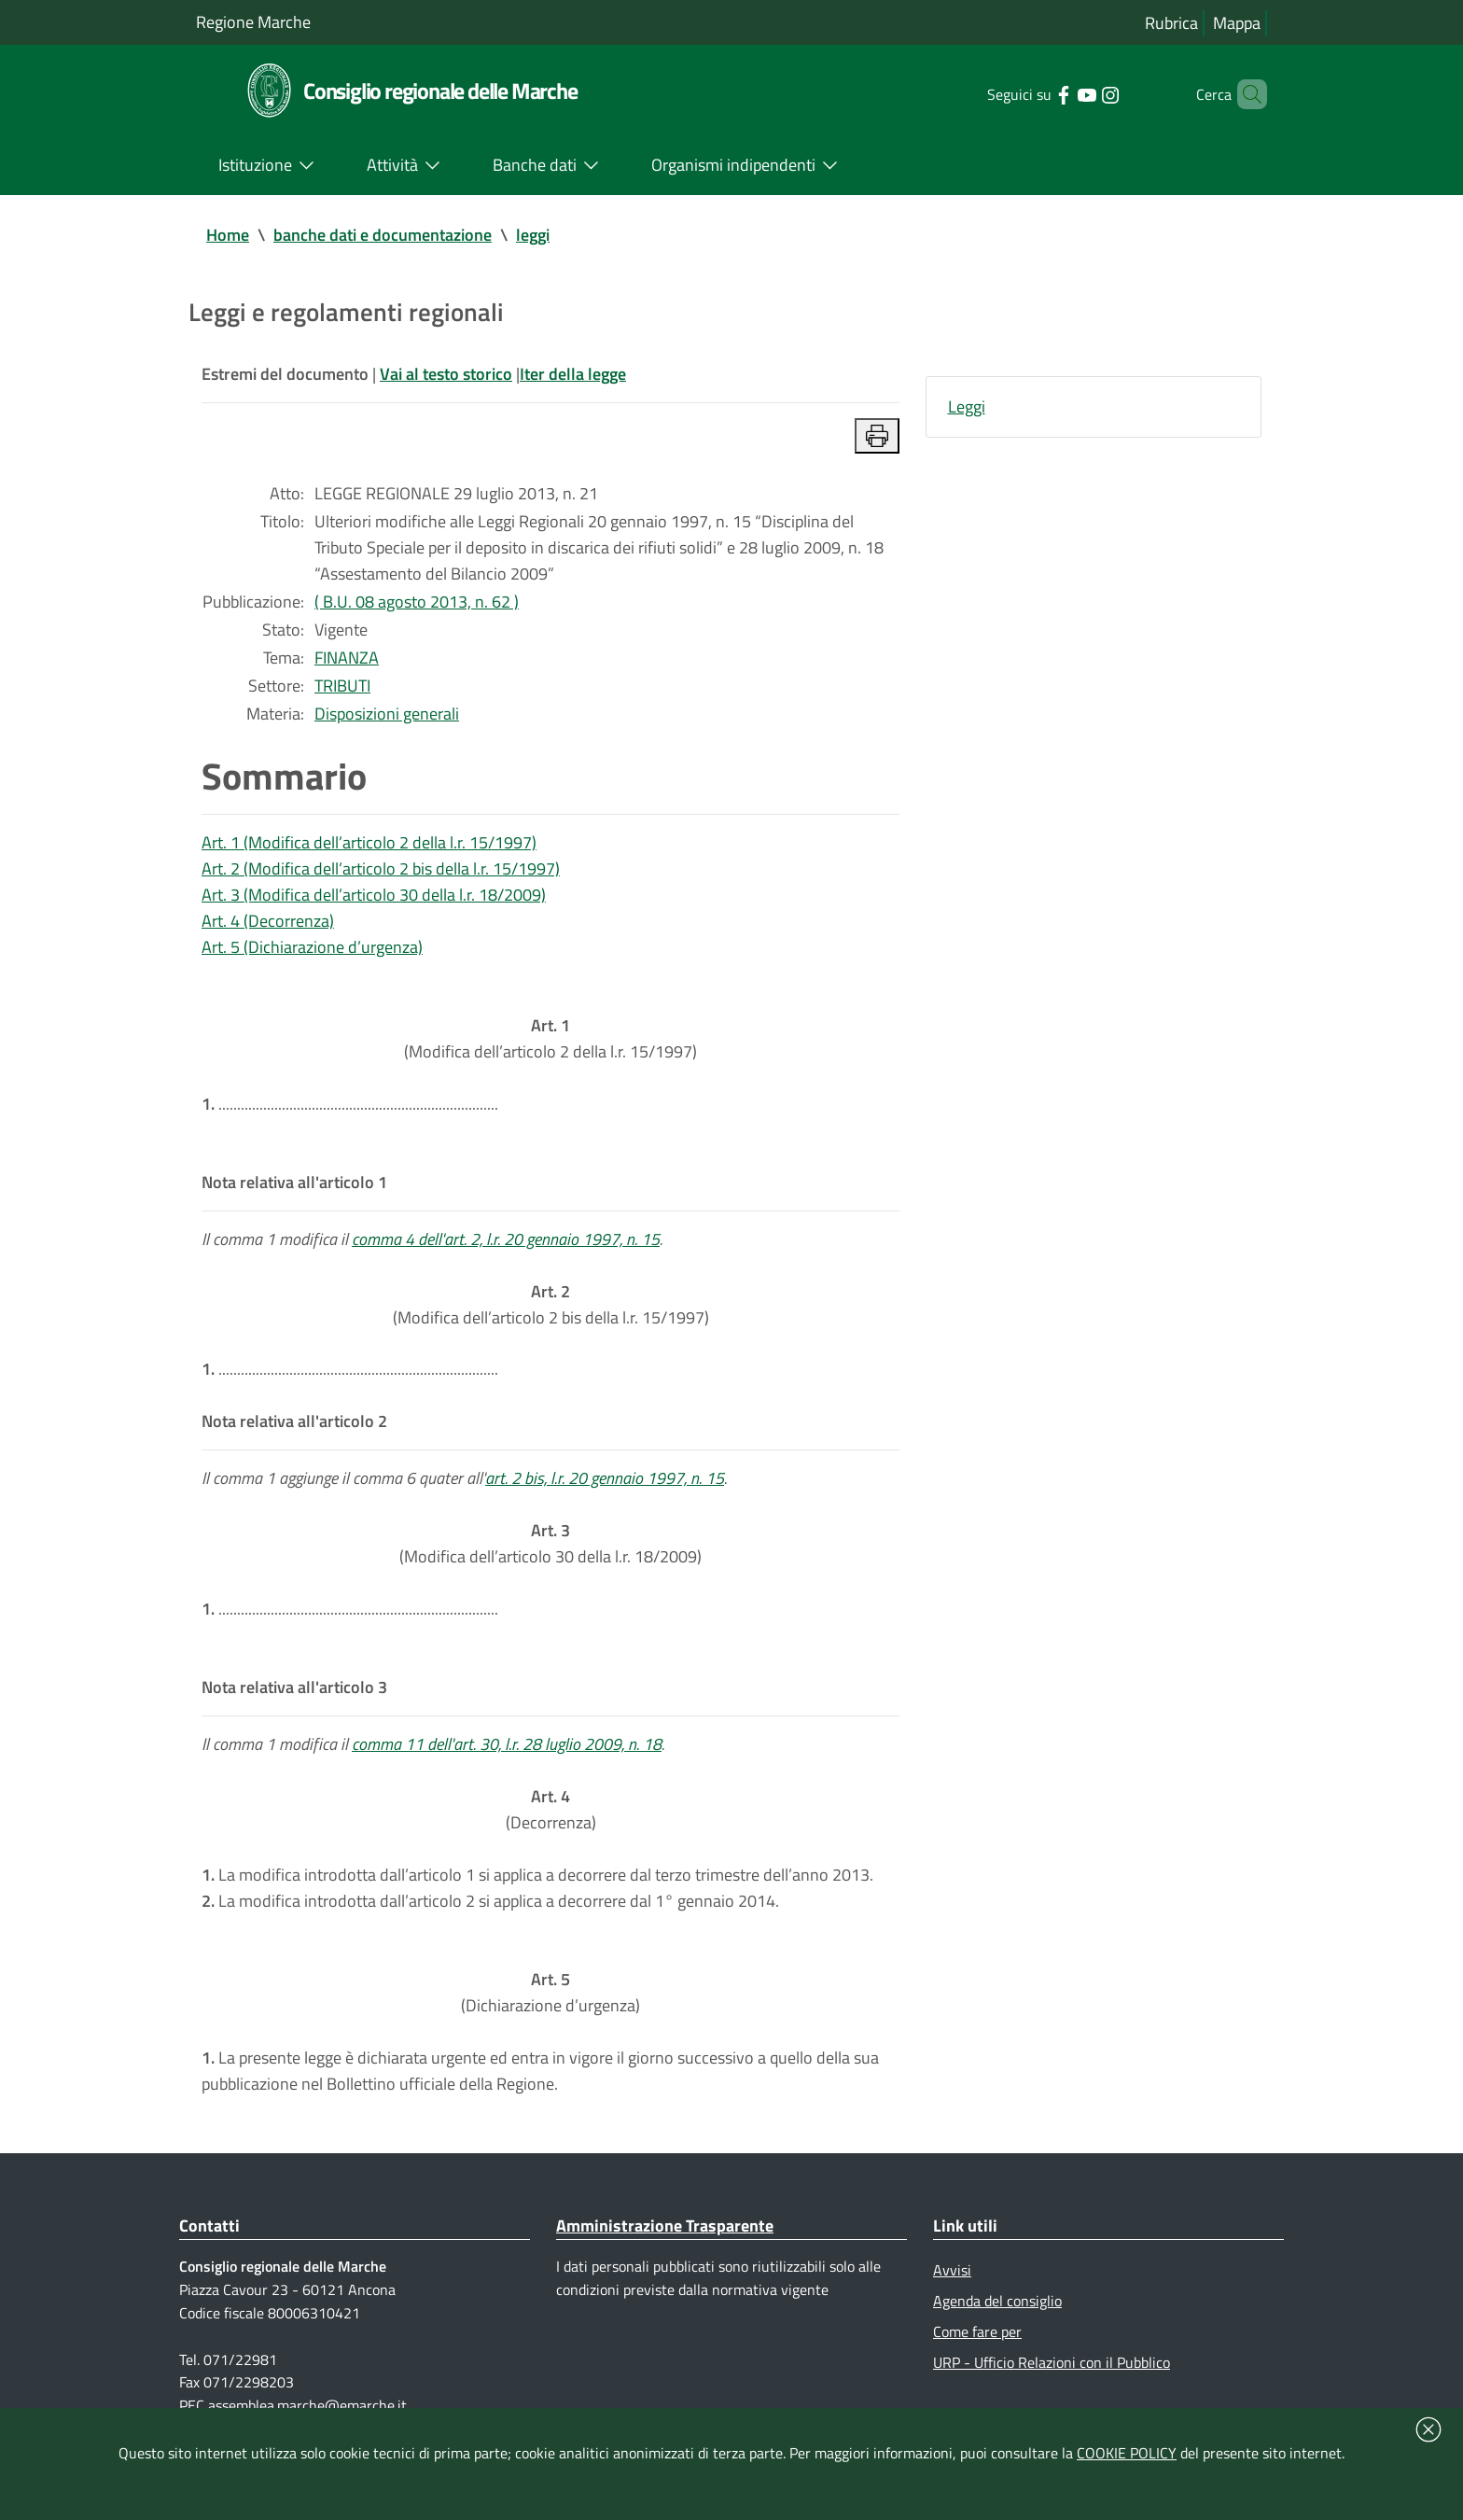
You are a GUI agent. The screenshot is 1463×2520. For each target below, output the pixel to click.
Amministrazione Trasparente (664, 2225)
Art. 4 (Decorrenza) (268, 920)
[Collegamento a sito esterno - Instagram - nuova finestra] (1085, 93)
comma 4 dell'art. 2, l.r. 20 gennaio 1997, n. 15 (506, 1239)
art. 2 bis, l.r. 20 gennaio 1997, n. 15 (604, 1478)
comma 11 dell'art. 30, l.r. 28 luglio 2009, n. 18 (507, 1744)
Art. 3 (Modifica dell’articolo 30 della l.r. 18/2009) (374, 894)
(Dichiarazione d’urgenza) (550, 1992)
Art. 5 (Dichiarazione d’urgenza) (312, 946)
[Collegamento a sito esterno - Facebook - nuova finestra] (1039, 93)
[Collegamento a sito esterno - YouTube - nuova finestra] (1062, 93)
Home (227, 234)
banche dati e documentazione (382, 234)
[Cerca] (1244, 94)
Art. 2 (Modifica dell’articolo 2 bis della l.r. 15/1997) (381, 868)
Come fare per (977, 2331)
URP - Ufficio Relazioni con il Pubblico (1051, 2362)
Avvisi (952, 2270)
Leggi (966, 406)
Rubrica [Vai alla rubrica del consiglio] (1171, 22)
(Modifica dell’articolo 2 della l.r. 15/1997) (550, 1038)
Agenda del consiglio (997, 2300)
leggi (533, 234)
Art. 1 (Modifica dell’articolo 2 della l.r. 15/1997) (369, 842)
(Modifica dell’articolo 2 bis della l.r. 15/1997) (551, 1304)
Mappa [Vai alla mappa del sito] (1237, 22)
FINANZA (346, 657)
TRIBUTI (342, 685)
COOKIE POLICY (1127, 2453)
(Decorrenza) (551, 1809)
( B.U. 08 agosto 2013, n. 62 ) (416, 601)
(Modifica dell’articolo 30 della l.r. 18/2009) (550, 1543)
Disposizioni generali (386, 713)
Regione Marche (253, 22)
